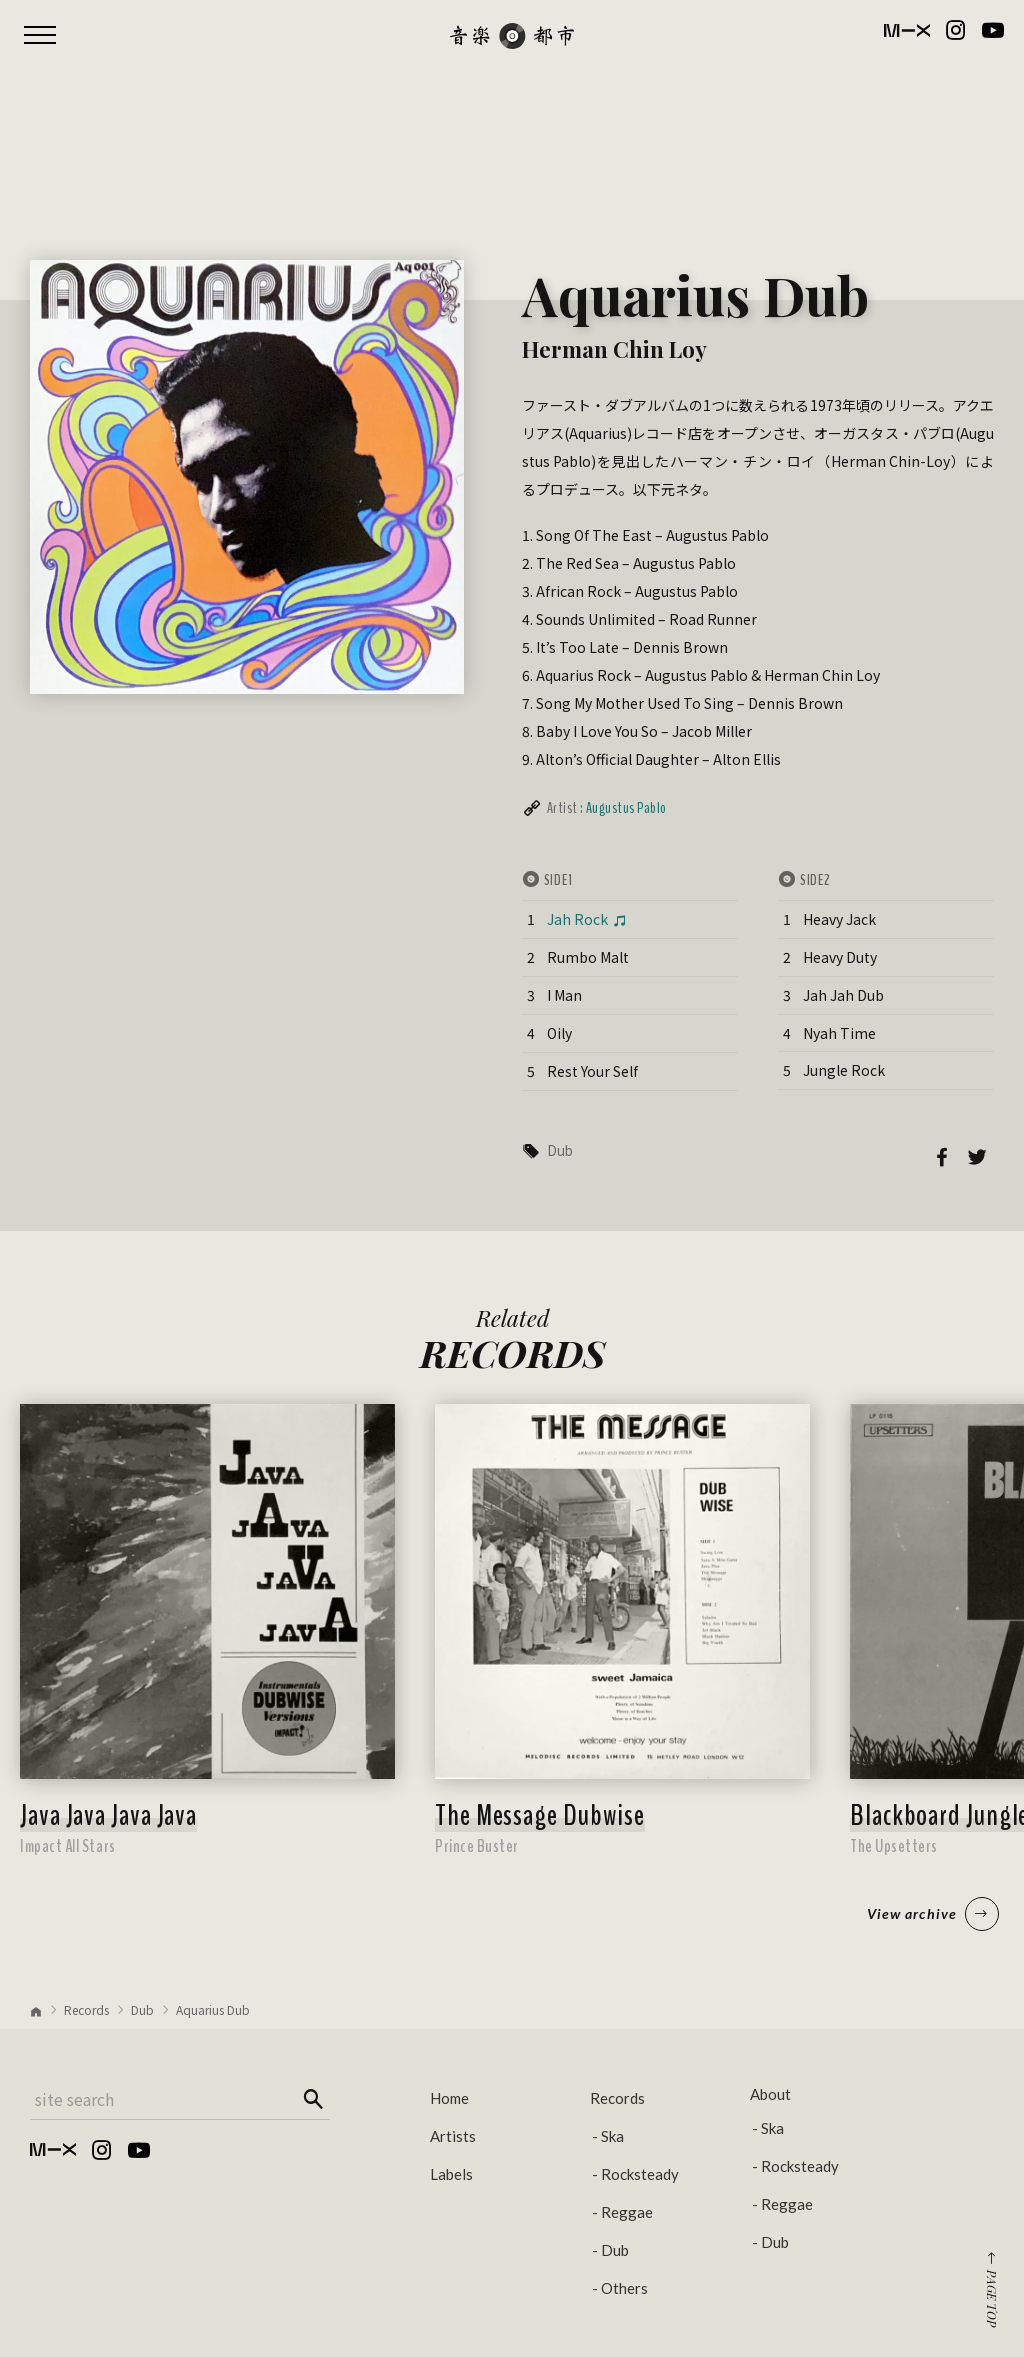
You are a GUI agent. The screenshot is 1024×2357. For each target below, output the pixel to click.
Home (449, 2098)
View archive (933, 1914)
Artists (453, 2136)
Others (624, 2288)
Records (86, 2009)
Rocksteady (640, 2174)
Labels (451, 2174)
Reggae (627, 2212)
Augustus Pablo (626, 808)
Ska (612, 2136)
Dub (560, 1150)
